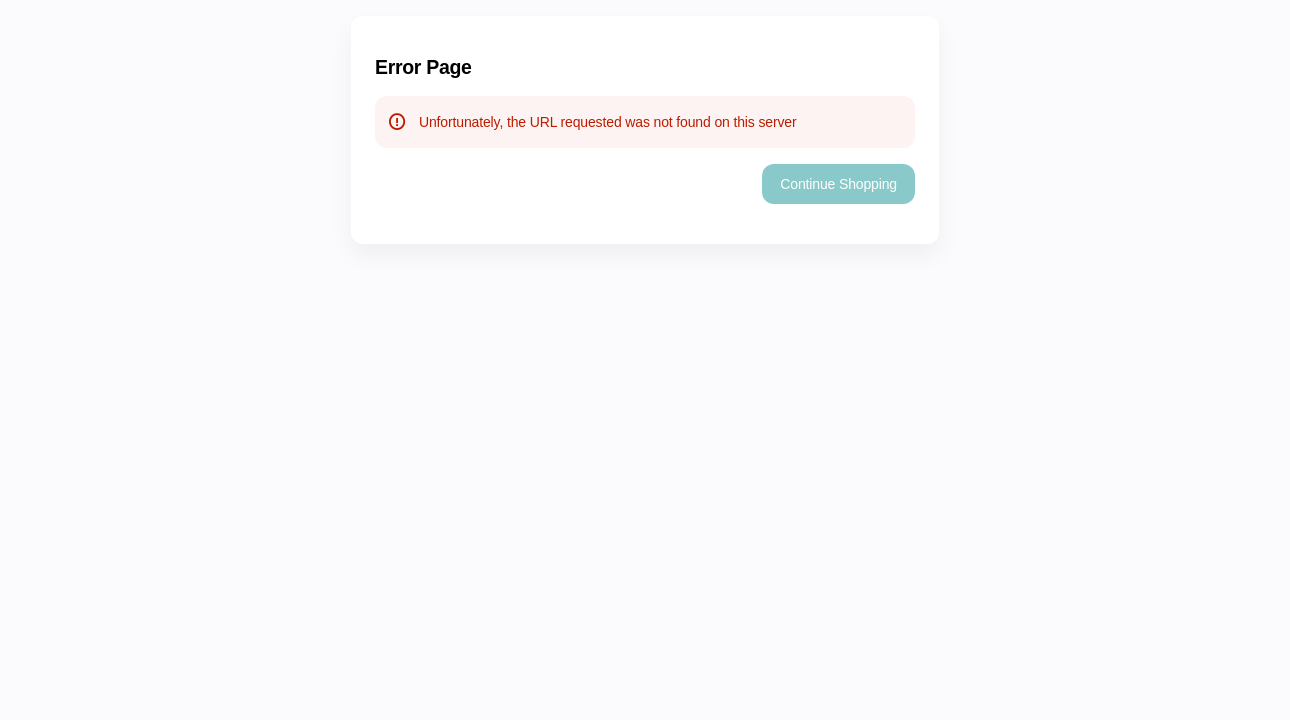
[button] (838, 184)
